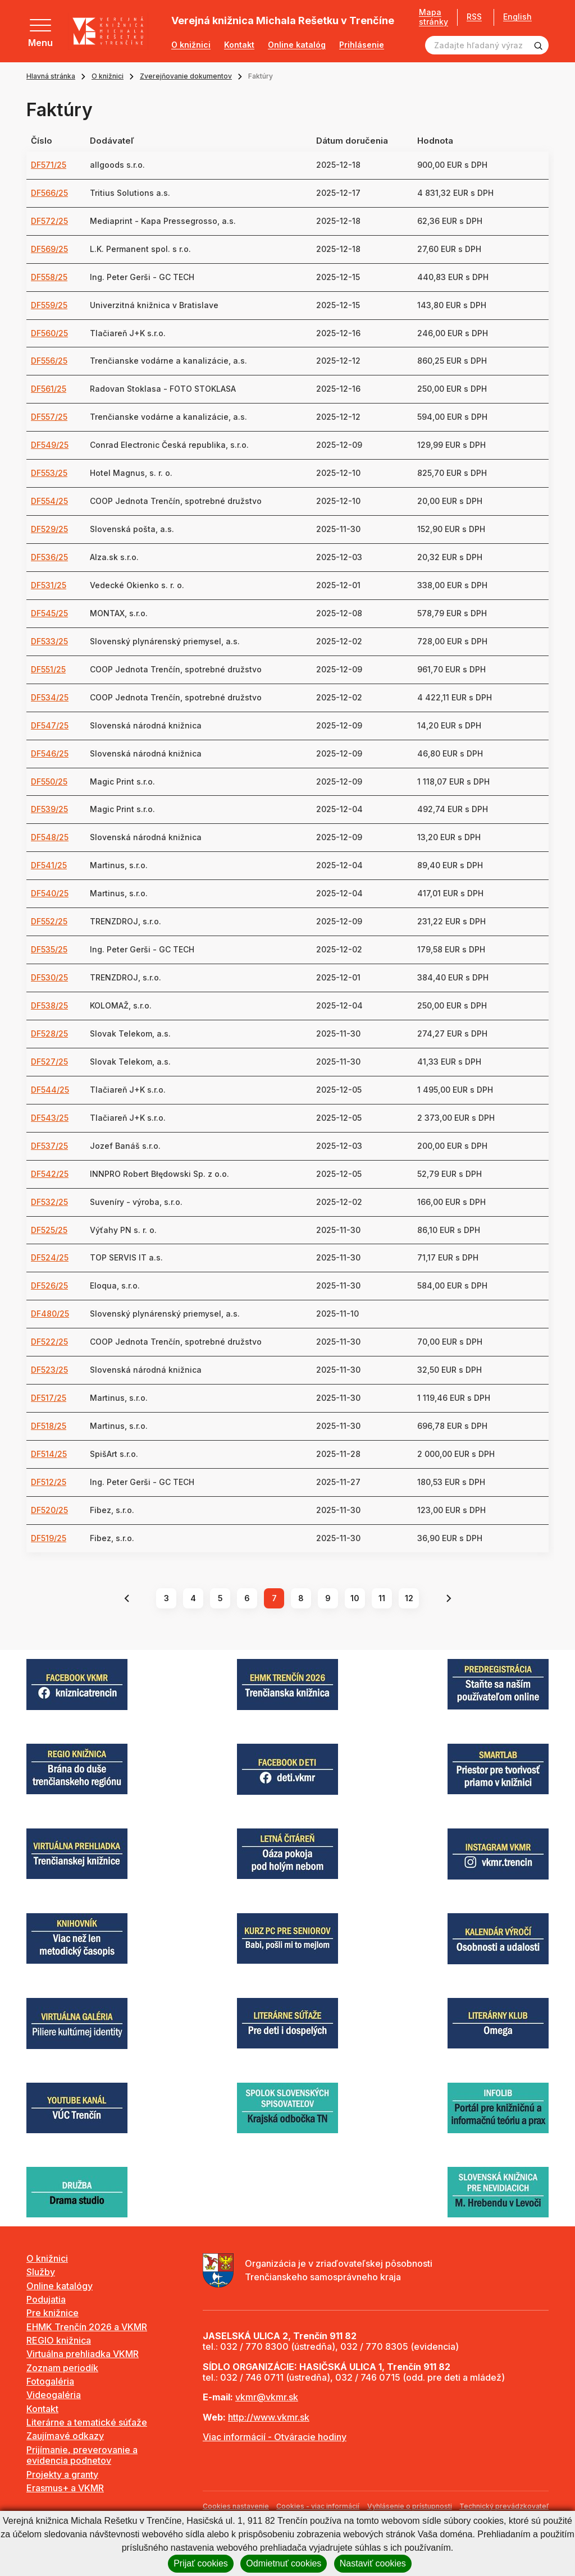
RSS (470, 16)
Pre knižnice (52, 2312)
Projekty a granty (62, 2474)
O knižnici (191, 44)
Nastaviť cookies (373, 2563)
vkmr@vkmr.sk (266, 2397)
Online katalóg (297, 44)
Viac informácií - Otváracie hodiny (274, 2436)
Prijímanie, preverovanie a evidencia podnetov (82, 2455)
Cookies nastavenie (236, 2506)
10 (354, 1598)
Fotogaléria (50, 2381)
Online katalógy (59, 2285)
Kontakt (239, 44)
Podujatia (46, 2299)
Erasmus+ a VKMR (65, 2488)
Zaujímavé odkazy (65, 2435)
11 (381, 1598)
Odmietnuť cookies (283, 2563)
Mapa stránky (429, 17)
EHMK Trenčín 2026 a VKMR (86, 2326)
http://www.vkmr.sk (268, 2417)
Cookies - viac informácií (317, 2506)
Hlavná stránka (50, 76)
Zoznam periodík (62, 2367)
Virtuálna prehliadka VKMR (82, 2353)
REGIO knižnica (58, 2340)
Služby (40, 2271)
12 (409, 1598)
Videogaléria (53, 2394)
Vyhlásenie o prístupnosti (409, 2506)
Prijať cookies (201, 2563)
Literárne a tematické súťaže (86, 2422)
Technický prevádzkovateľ (504, 2506)
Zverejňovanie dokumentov (186, 76)
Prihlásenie (361, 44)
